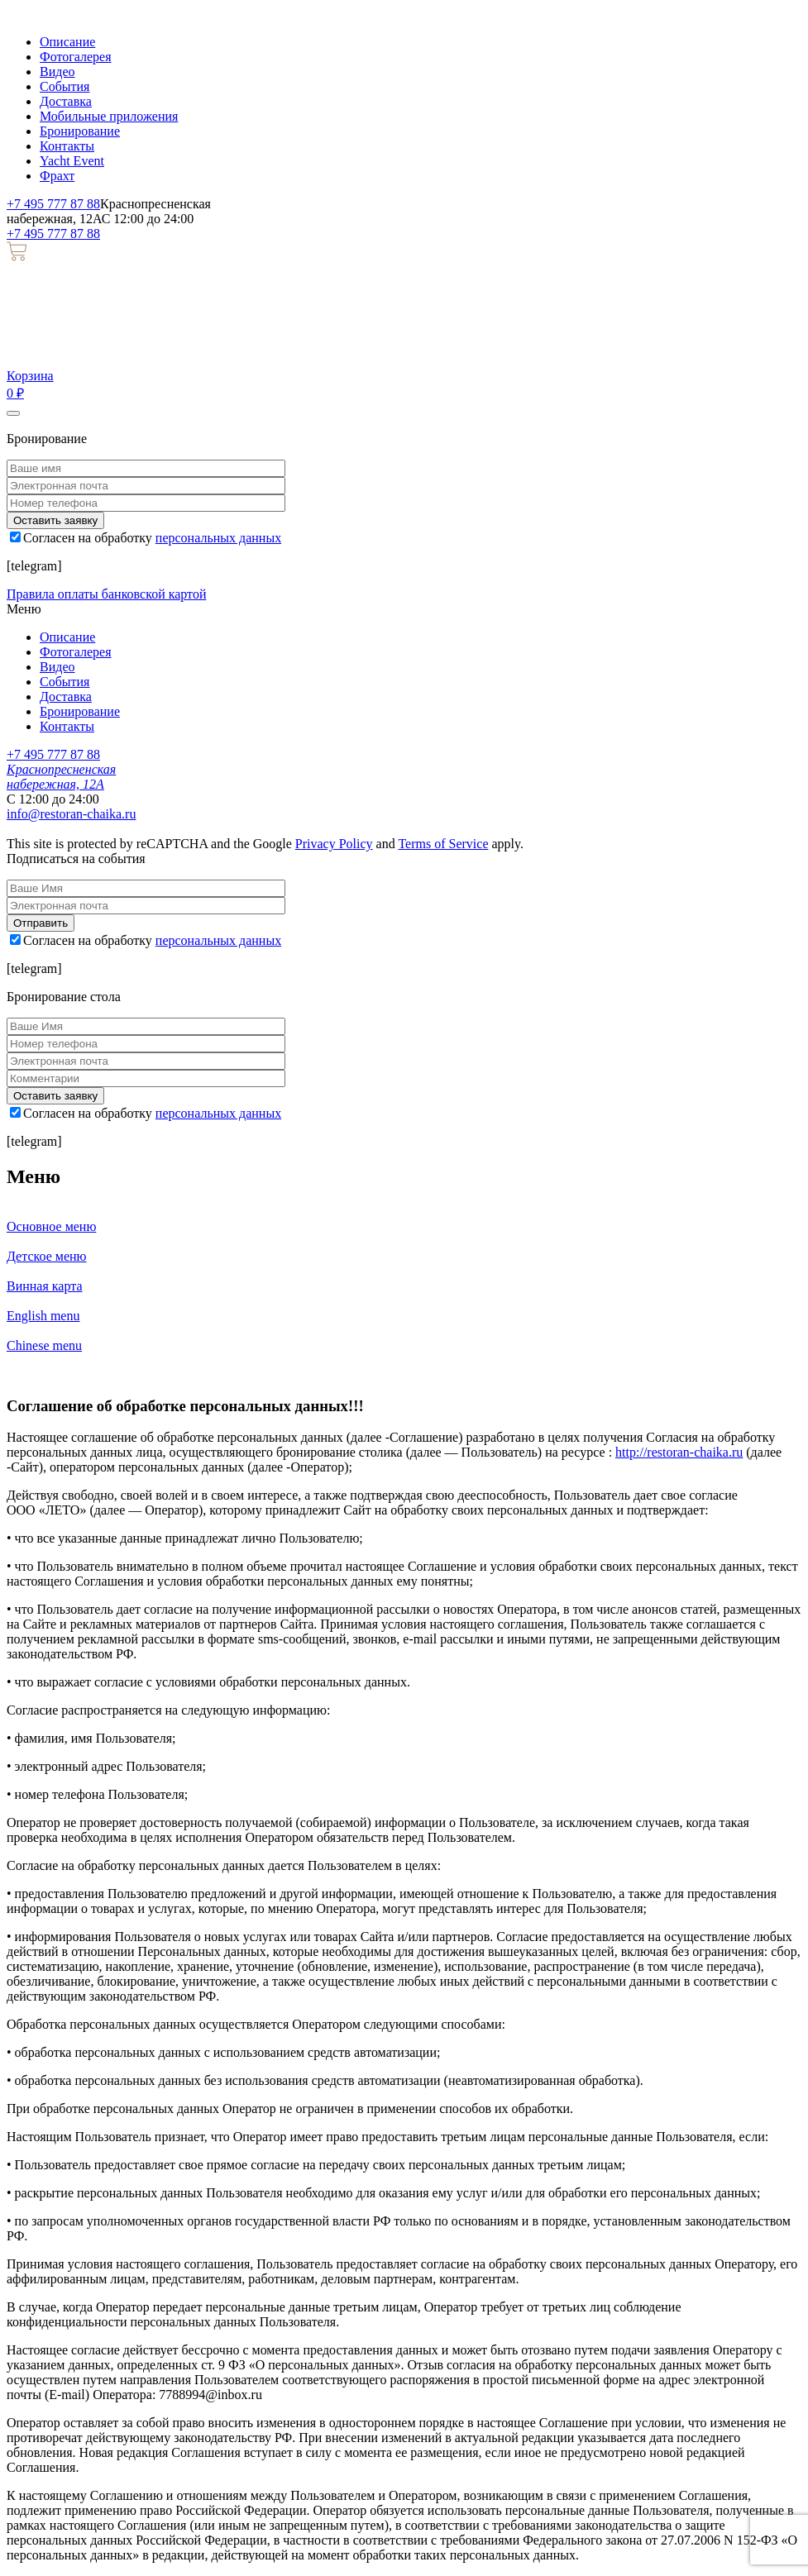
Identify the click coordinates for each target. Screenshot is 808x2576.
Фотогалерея (76, 57)
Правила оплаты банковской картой (106, 594)
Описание (67, 42)
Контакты (67, 146)
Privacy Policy (334, 844)
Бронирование (80, 131)
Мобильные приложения (109, 116)
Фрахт (57, 176)
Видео (57, 71)
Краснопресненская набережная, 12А (61, 776)
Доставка (66, 101)
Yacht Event (72, 161)
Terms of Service (443, 844)
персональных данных (218, 538)
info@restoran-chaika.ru (71, 814)
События (64, 86)
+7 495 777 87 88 (53, 204)
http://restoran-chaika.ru (679, 1452)
